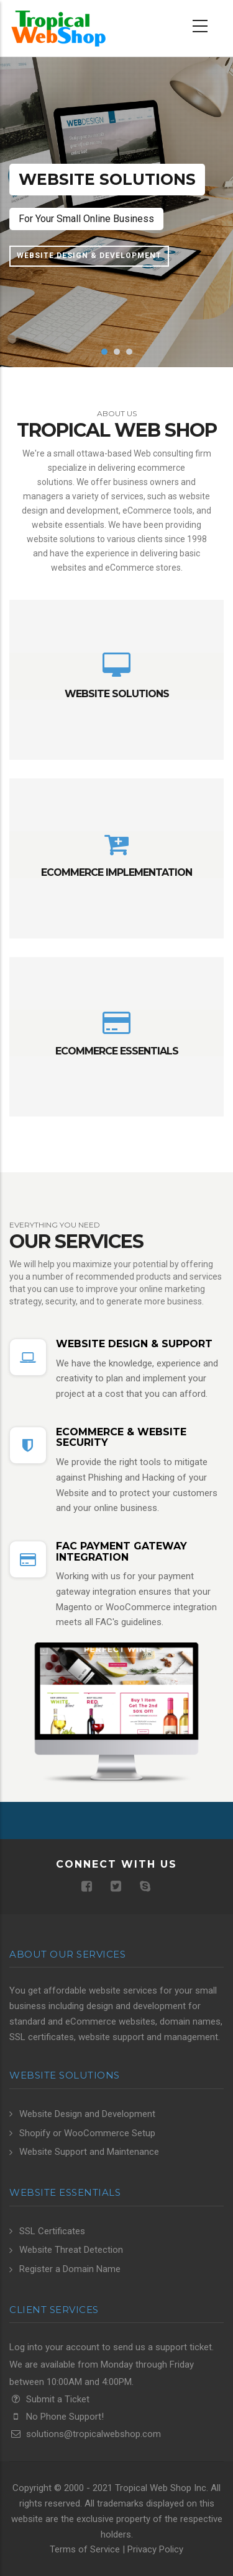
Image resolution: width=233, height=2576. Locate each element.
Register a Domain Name (70, 2269)
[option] (116, 212)
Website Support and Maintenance (89, 2151)
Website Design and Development (87, 2113)
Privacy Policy (155, 2549)
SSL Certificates (52, 2231)
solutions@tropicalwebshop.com (85, 2434)
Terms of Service (85, 2549)
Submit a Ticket (49, 2399)
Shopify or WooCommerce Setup (87, 2133)
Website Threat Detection (71, 2249)
